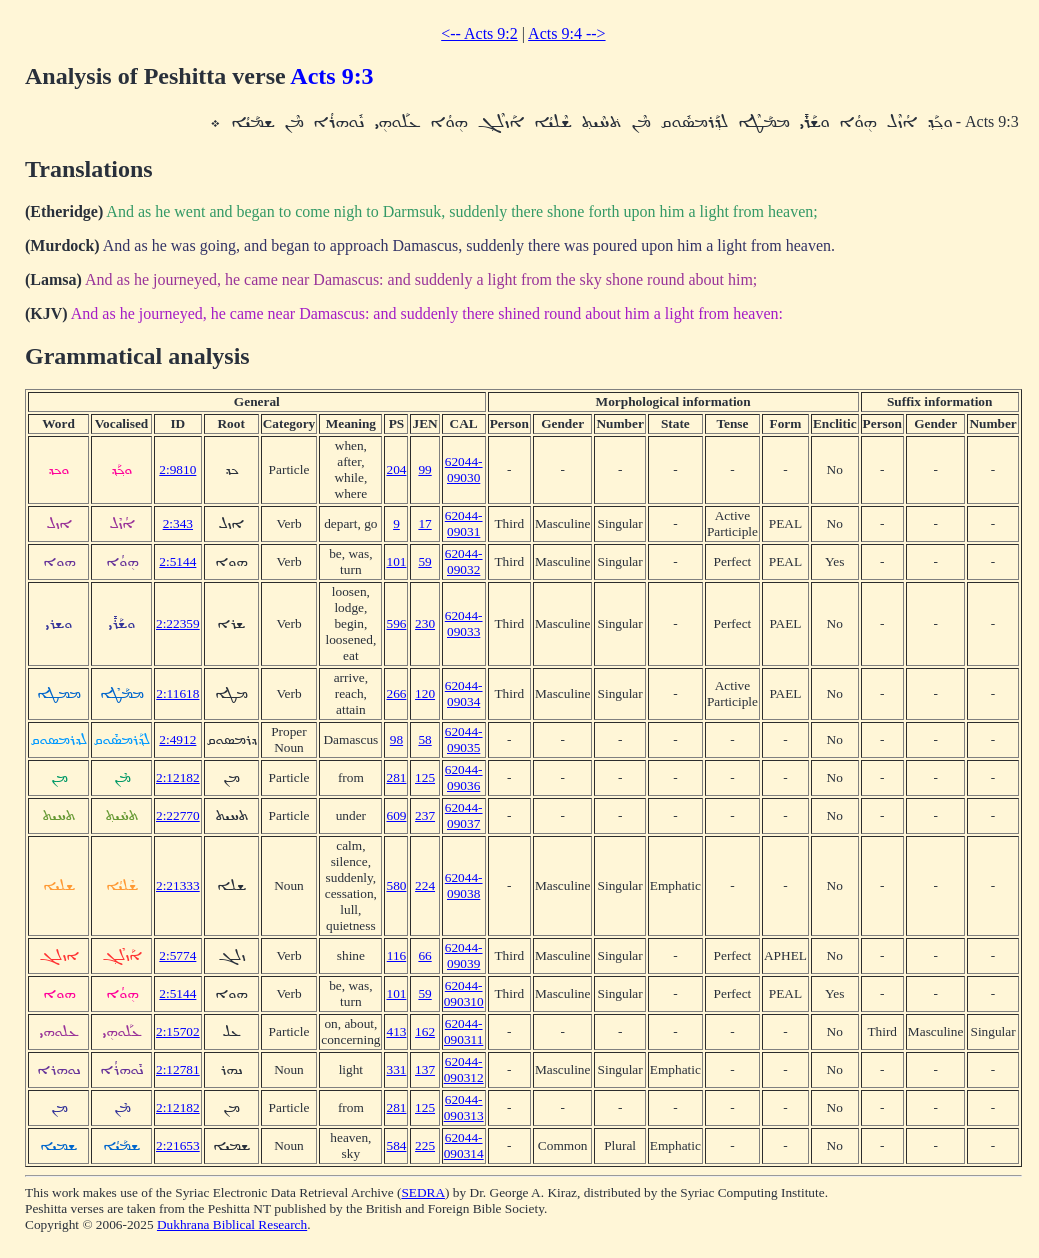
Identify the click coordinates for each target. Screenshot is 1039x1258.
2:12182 (178, 777)
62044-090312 (464, 1069)
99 (424, 469)
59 (424, 561)
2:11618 (177, 693)
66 (424, 955)
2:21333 (178, 885)
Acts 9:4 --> (566, 33)
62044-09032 (464, 561)
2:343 (178, 523)
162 (425, 1031)
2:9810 (177, 469)
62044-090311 (464, 1031)
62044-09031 (464, 523)
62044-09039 (464, 955)
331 (396, 1069)
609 (396, 815)
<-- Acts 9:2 (479, 33)
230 (425, 623)
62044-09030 (464, 469)
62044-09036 (464, 777)
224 (425, 885)
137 (425, 1069)
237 (425, 815)
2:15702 (178, 1031)
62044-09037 (464, 815)
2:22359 (178, 623)
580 (396, 885)
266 (396, 693)
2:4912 (177, 739)
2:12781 (178, 1069)
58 (424, 739)
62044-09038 (464, 885)
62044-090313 (464, 1107)
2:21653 (178, 1145)
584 (396, 1145)
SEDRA (423, 1192)
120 (425, 693)
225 (425, 1145)
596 (396, 623)
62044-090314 (464, 1145)
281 (396, 777)
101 (396, 561)
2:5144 (177, 561)
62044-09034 (464, 693)
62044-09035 (464, 739)
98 (396, 739)
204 (396, 469)
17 (424, 523)
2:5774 (177, 955)
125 (425, 777)
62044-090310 (464, 993)
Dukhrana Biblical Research (232, 1224)
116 (397, 955)
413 (396, 1031)
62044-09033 (464, 623)
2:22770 (178, 815)
